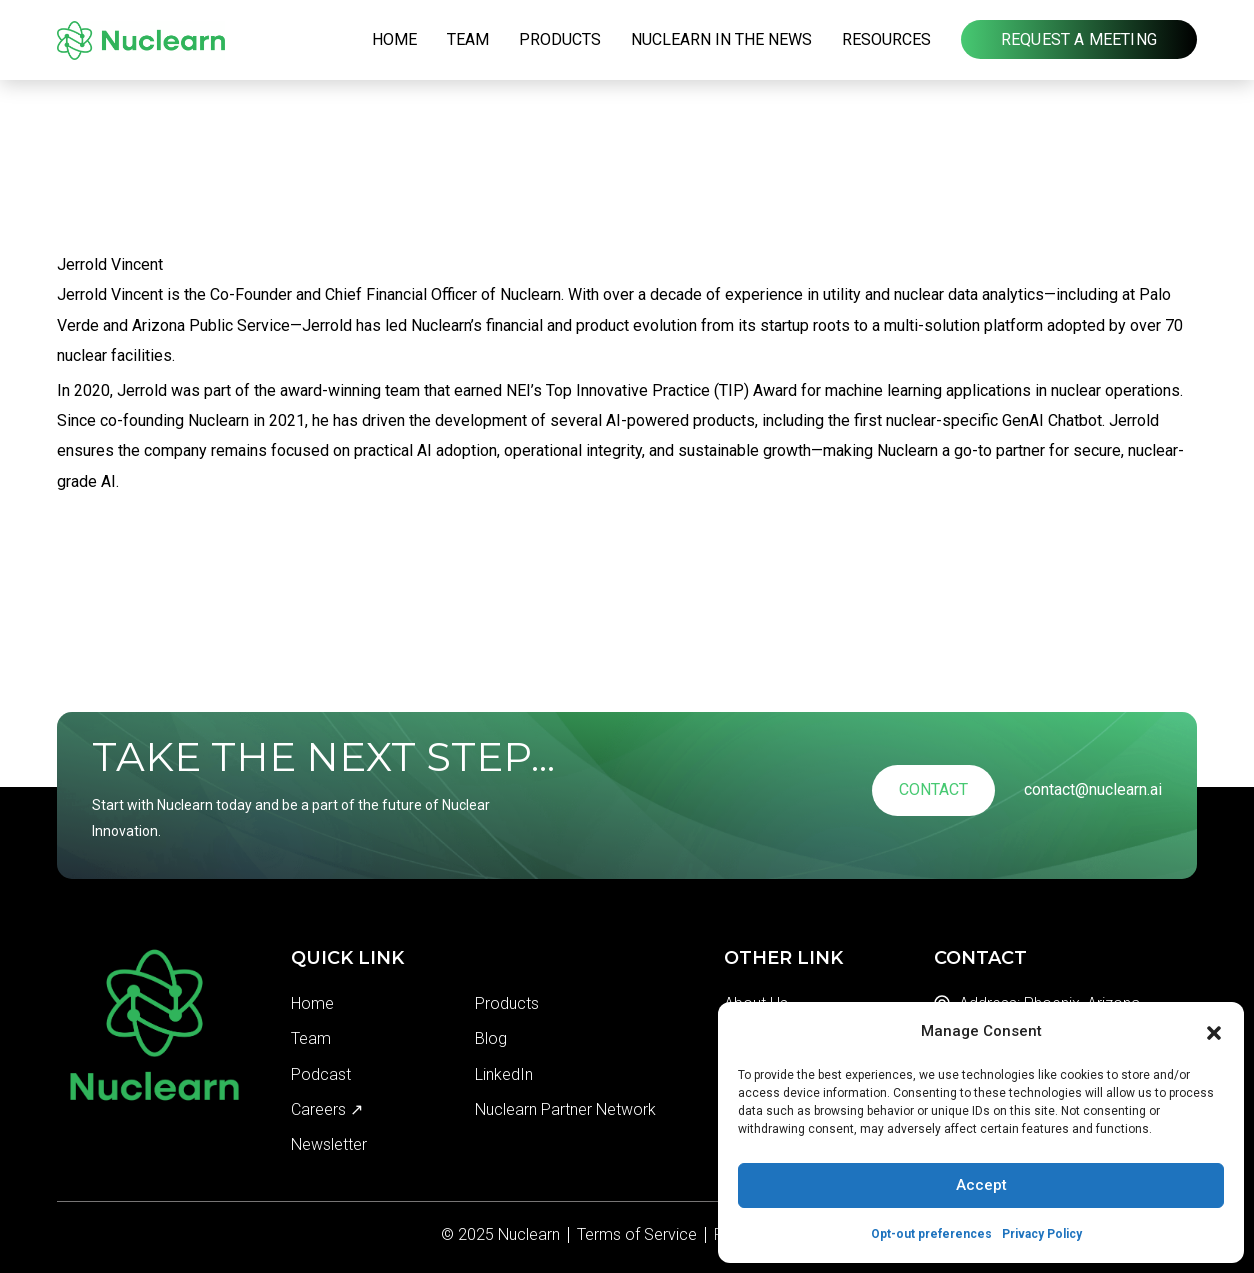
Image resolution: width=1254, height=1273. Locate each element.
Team (468, 39)
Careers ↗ (327, 1109)
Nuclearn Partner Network (565, 1109)
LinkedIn (504, 1074)
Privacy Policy (1042, 1234)
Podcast (321, 1074)
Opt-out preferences (931, 1234)
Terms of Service (637, 1235)
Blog (491, 1038)
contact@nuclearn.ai (1093, 789)
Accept (981, 1185)
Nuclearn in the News (721, 39)
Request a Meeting (1079, 39)
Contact (933, 789)
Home (394, 39)
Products (560, 39)
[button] (1214, 1031)
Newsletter (329, 1144)
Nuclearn (529, 1235)
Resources (886, 39)
